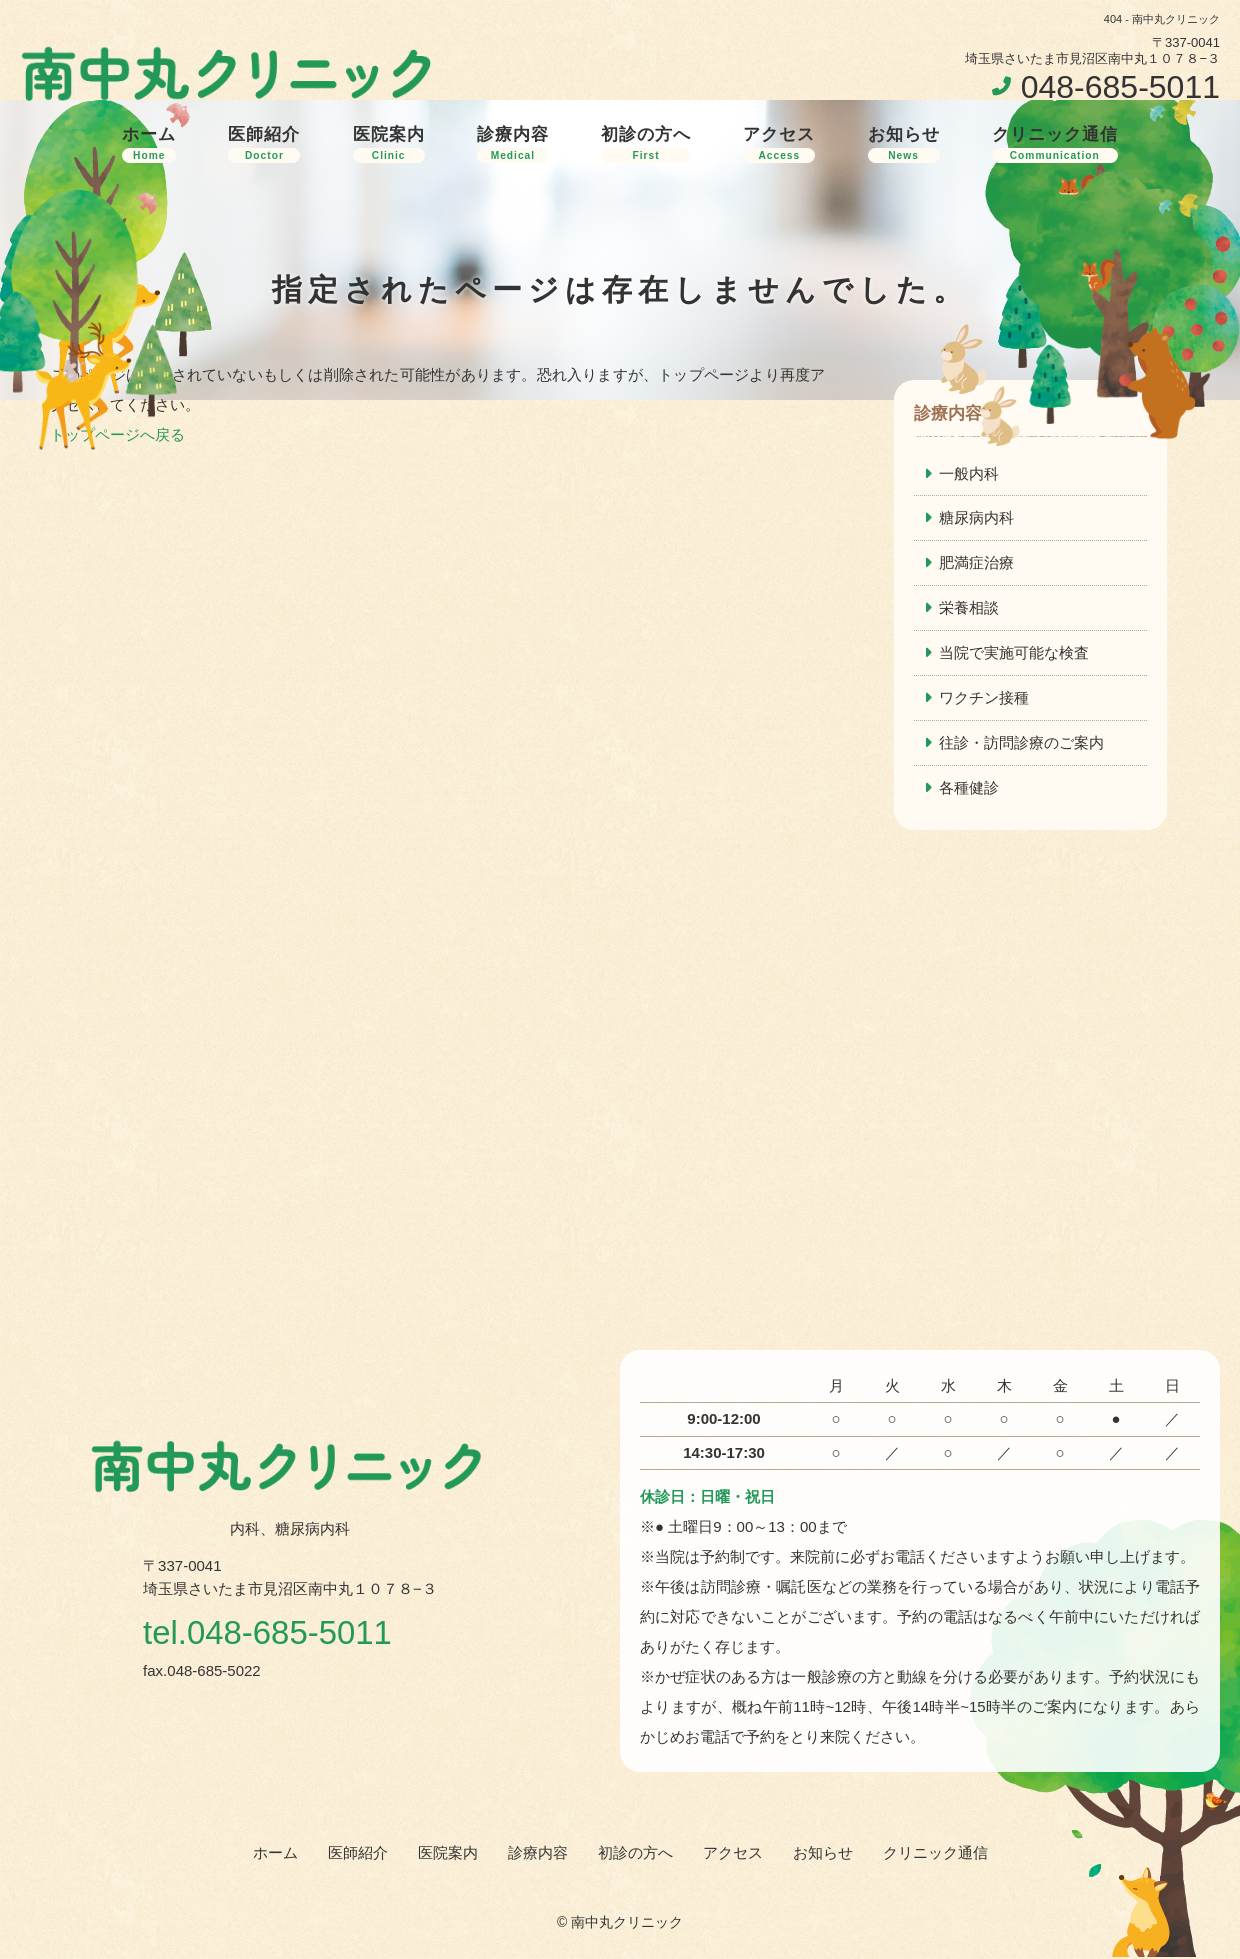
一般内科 (969, 473)
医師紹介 (264, 144)
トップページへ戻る (117, 434)
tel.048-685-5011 (271, 1634)
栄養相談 (969, 608)
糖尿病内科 (976, 518)
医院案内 (389, 144)
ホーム (149, 144)
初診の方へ (646, 144)
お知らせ (904, 144)
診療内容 (513, 144)
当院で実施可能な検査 (1014, 653)
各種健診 (969, 788)
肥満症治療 (976, 563)
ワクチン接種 (984, 698)
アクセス (779, 144)
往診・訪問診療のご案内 (1021, 743)
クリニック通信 (1055, 144)
